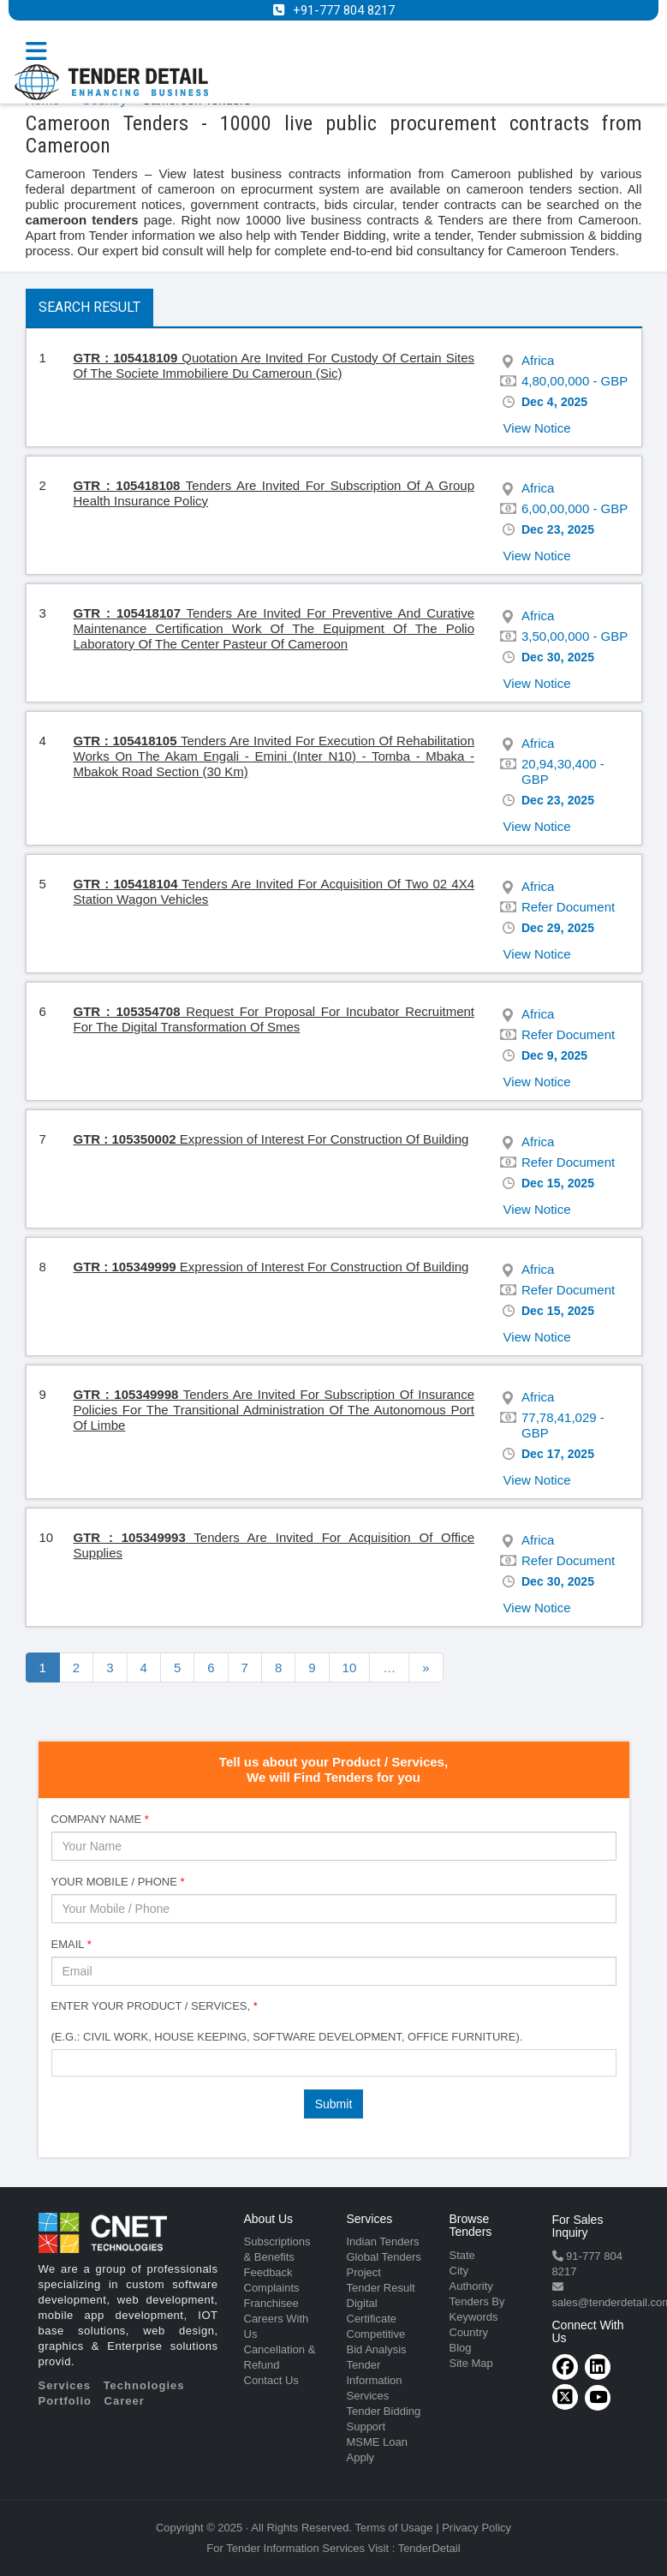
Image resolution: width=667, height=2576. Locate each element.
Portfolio (65, 2400)
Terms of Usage (394, 2527)
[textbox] (61, 2062)
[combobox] (333, 2063)
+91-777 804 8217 (344, 10)
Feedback (268, 2272)
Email (71, 1944)
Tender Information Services (374, 2380)
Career (124, 2400)
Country (469, 2332)
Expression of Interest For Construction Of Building (271, 1139)
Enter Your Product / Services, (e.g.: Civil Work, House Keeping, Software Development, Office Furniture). (287, 2021)
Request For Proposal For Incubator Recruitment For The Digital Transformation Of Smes (274, 1019)
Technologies (144, 2385)
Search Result (89, 307)
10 (349, 1667)
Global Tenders (384, 2256)
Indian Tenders (383, 2241)
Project (364, 2272)
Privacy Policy (476, 2527)
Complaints (272, 2287)
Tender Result (381, 2287)
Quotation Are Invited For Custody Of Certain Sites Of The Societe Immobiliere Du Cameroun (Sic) (274, 365)
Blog (461, 2347)
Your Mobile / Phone (118, 1881)
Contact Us (271, 2380)
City (459, 2270)
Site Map (471, 2363)
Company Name (100, 1819)
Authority (471, 2286)
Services (65, 2385)
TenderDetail (429, 2548)
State (462, 2255)
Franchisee (271, 2303)
